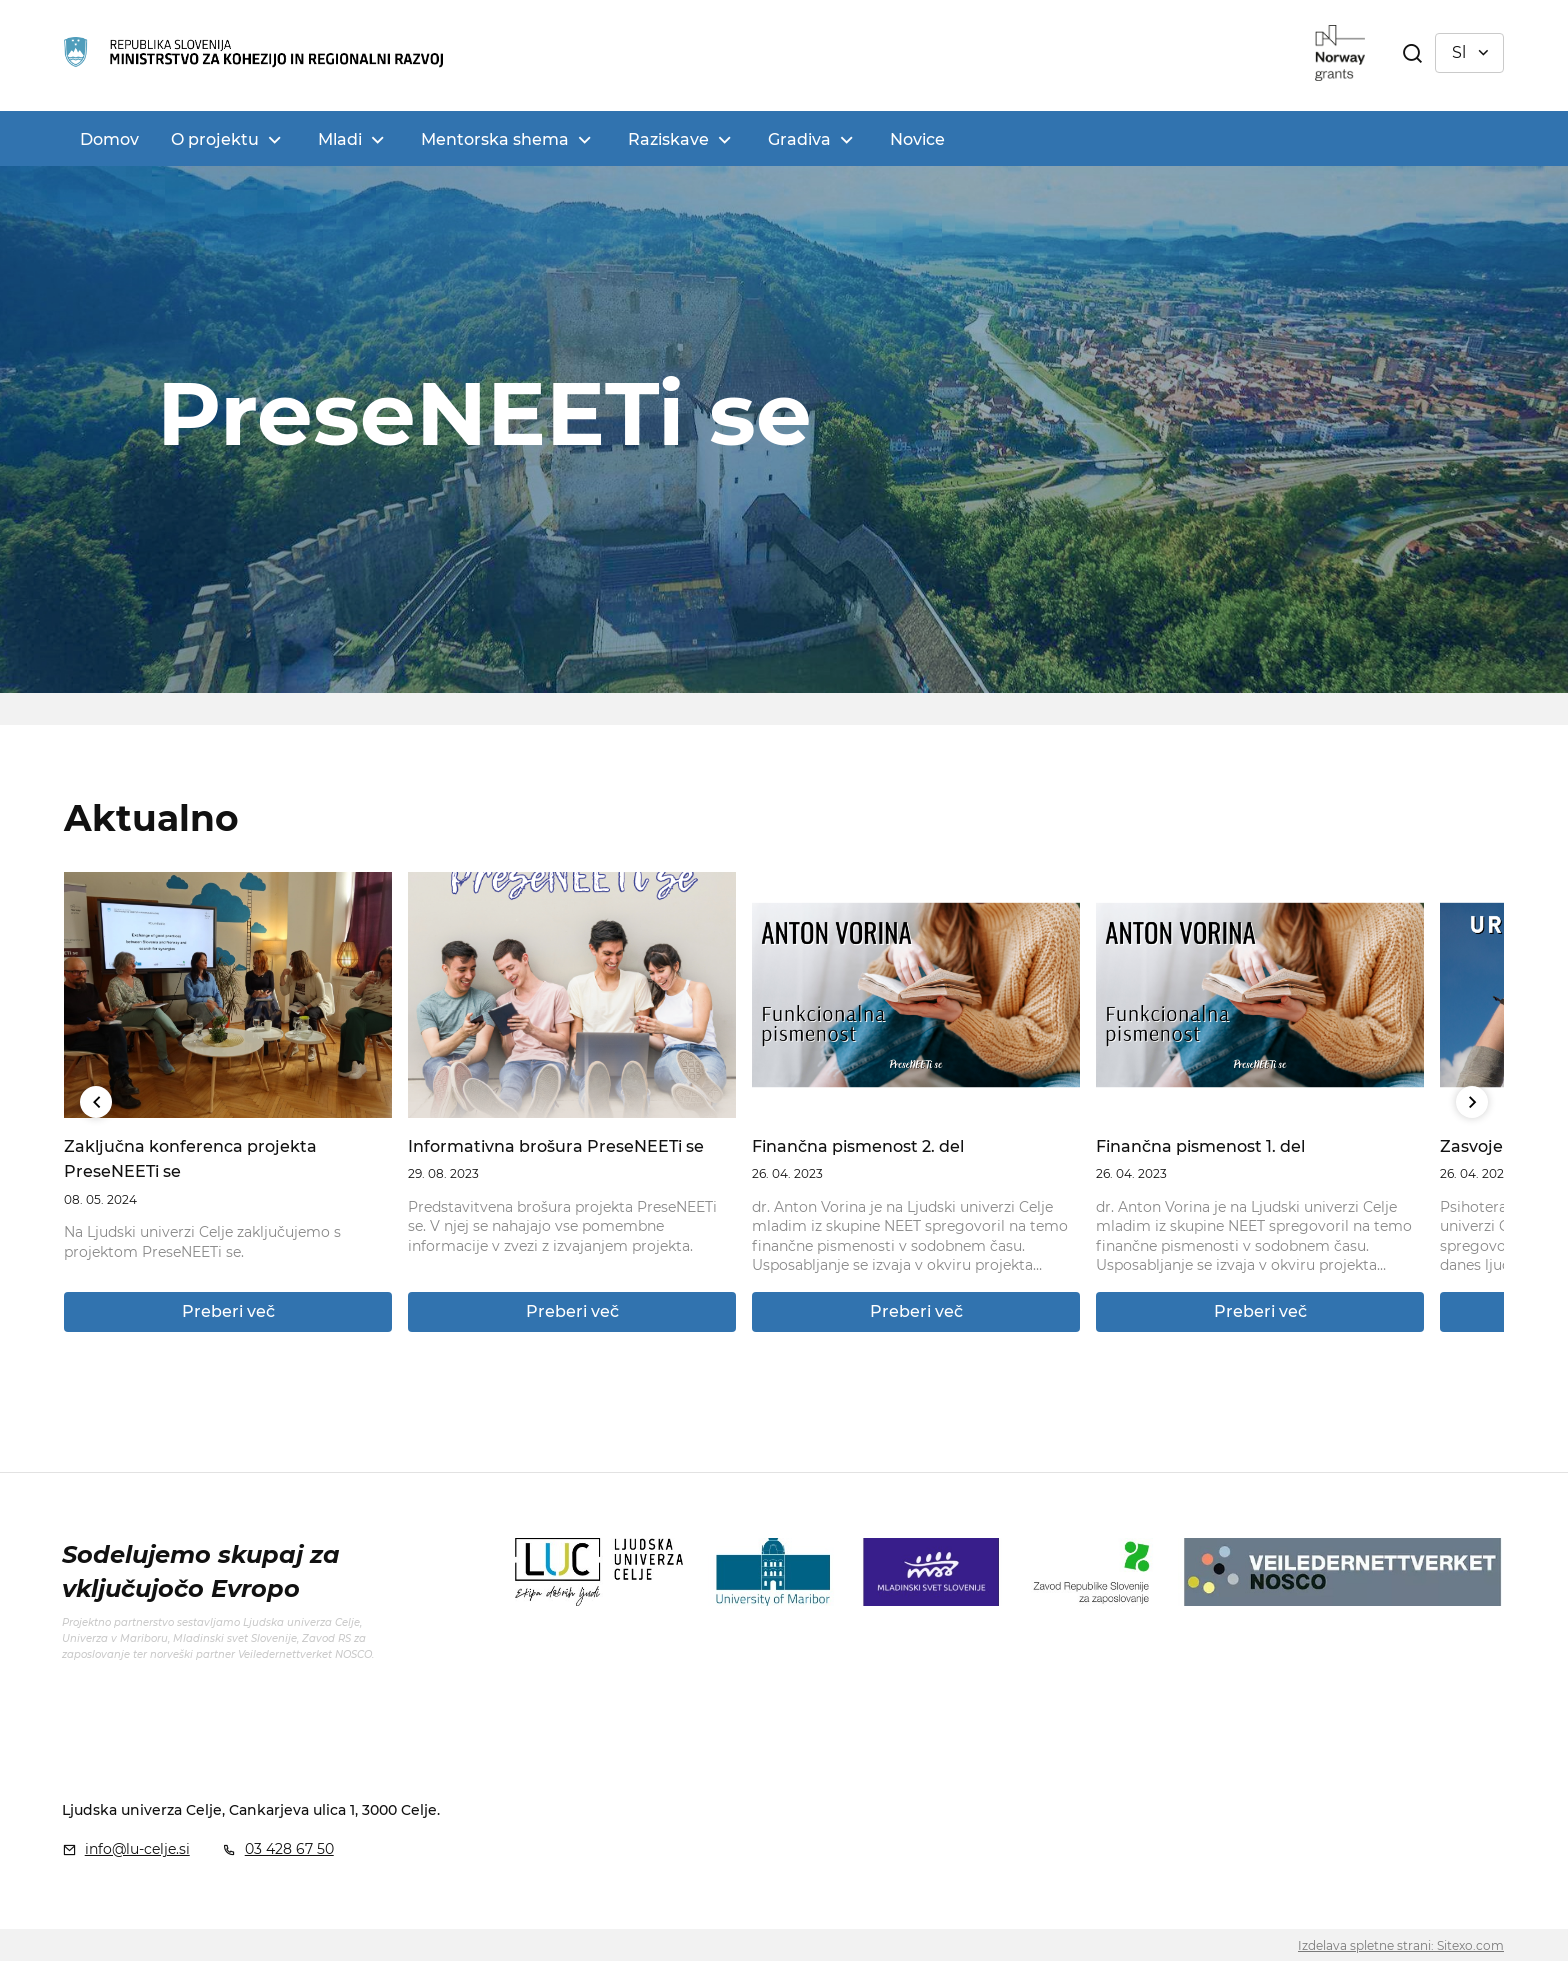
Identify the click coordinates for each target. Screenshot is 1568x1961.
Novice (917, 139)
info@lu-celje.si (137, 1849)
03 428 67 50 (289, 1849)
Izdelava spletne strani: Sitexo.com (1401, 1945)
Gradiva (799, 139)
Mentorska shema (495, 139)
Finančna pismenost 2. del (858, 1146)
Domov (109, 139)
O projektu (215, 139)
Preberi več (228, 1311)
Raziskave (668, 139)
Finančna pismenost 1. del (1200, 1146)
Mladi (340, 139)
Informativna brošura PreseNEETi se (556, 1146)
